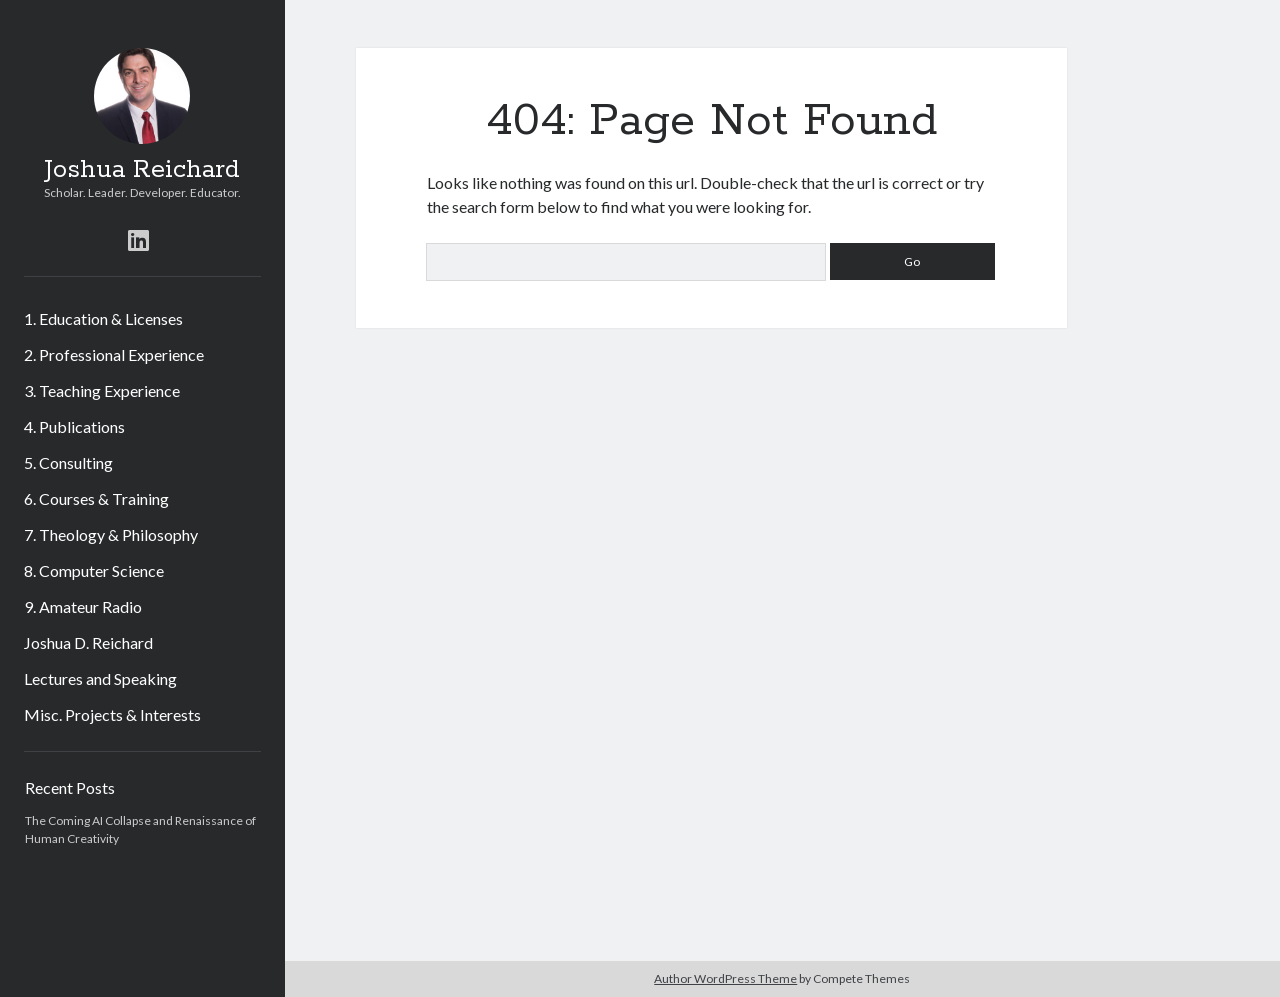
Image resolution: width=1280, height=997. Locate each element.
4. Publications (74, 426)
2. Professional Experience (114, 354)
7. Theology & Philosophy (111, 534)
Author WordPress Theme (725, 978)
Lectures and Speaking (100, 678)
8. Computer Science (94, 570)
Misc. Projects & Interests (112, 714)
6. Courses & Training (96, 498)
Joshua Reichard (142, 170)
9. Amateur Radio (83, 606)
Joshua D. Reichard (88, 642)
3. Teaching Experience (102, 390)
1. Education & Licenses (103, 318)
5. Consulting (68, 462)
